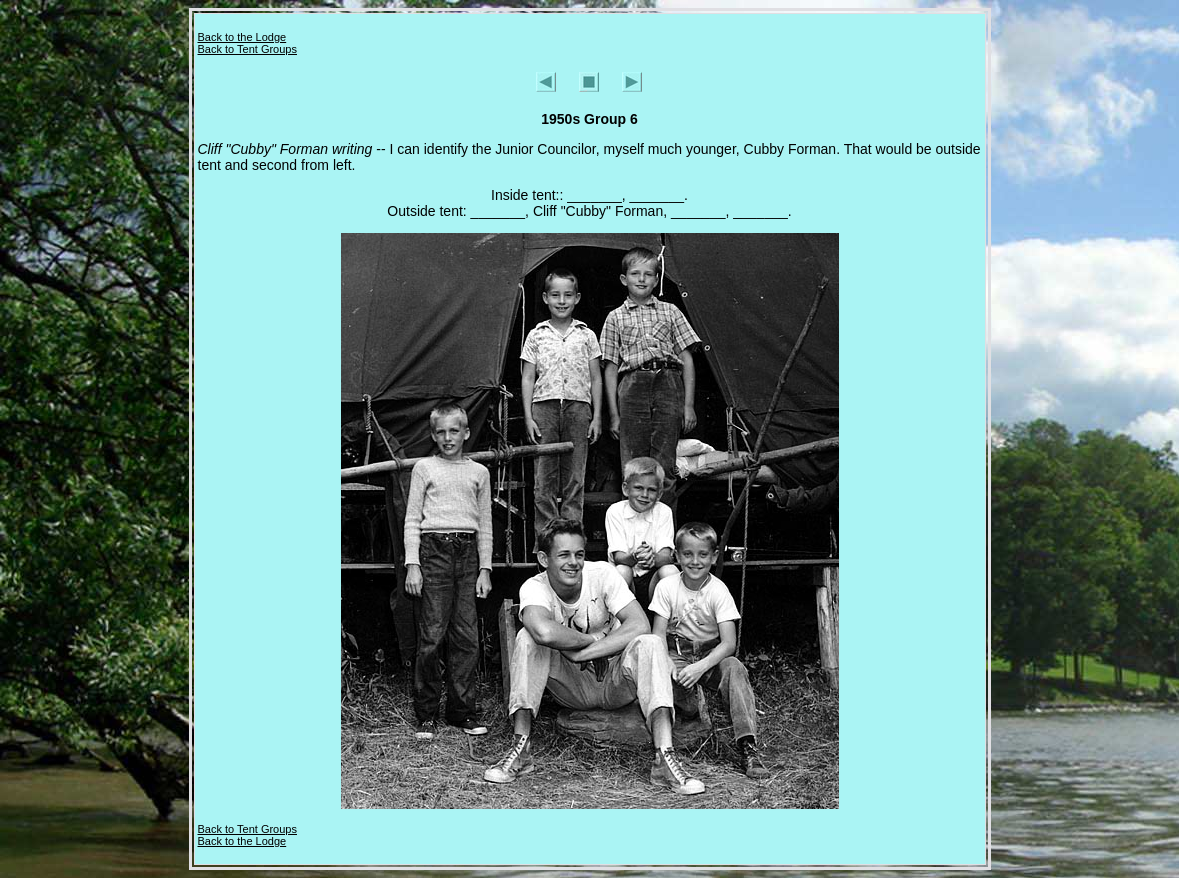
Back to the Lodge (242, 37)
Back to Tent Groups (247, 49)
